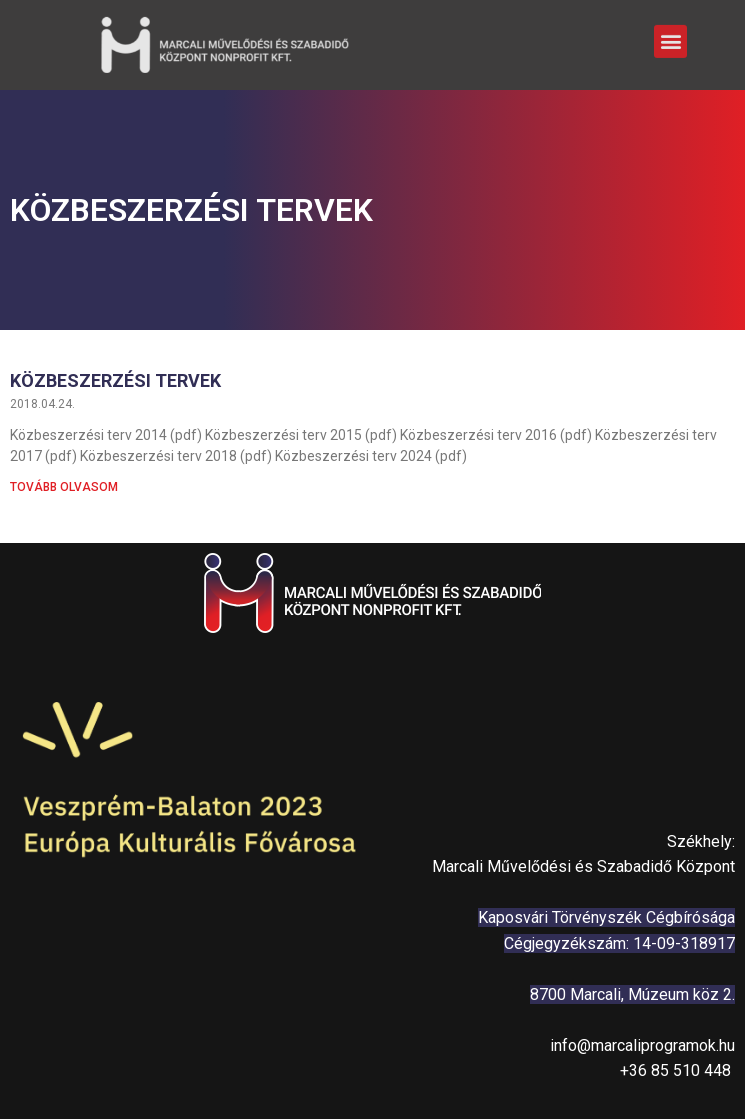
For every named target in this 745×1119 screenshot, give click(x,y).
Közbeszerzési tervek (115, 380)
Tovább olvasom (64, 487)
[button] (670, 37)
